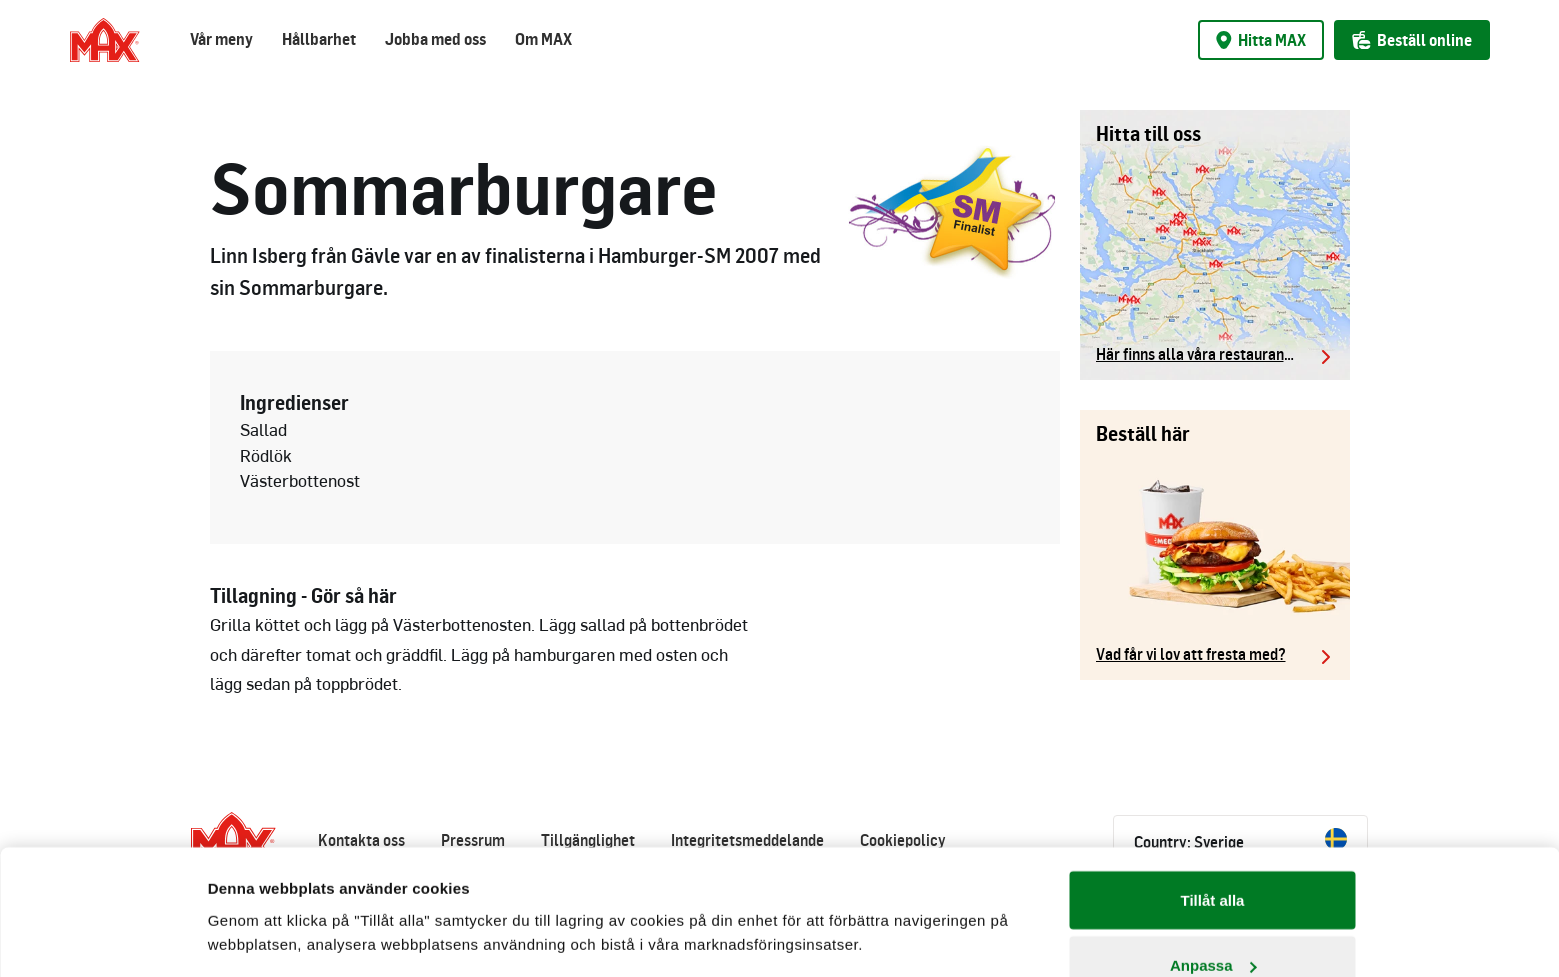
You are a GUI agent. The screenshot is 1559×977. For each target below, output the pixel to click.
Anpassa (1213, 858)
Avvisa (1213, 923)
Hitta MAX (1261, 40)
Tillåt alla (1213, 792)
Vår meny (221, 39)
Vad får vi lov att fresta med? (1191, 654)
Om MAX (543, 39)
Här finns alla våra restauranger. (1202, 354)
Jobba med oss (435, 39)
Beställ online (1412, 40)
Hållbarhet (319, 39)
